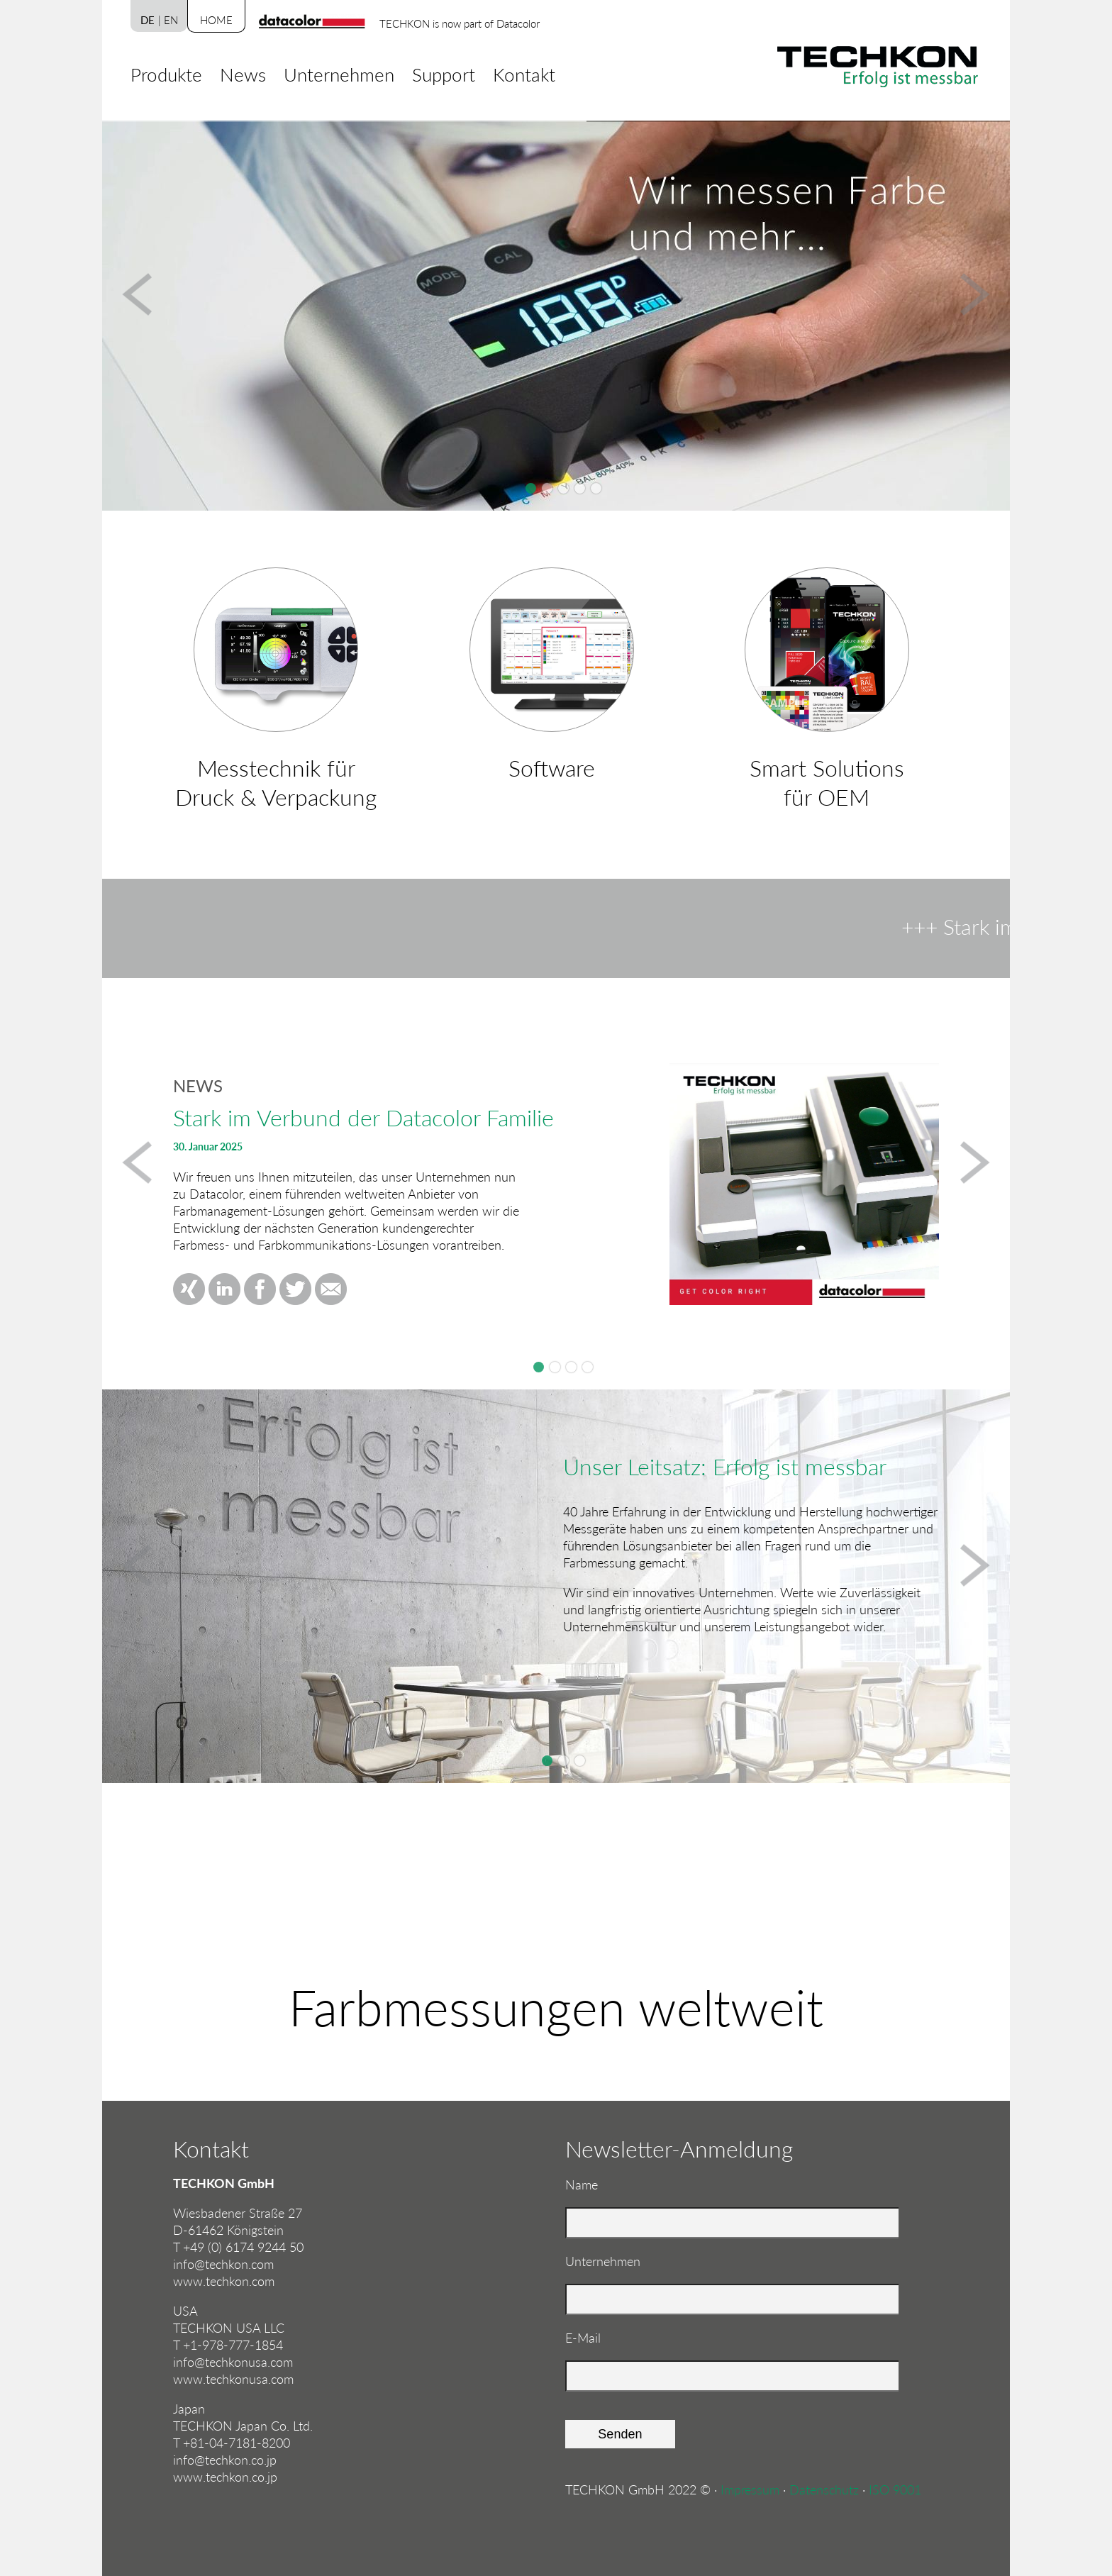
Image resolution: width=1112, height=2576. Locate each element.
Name (592, 2184)
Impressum (750, 2489)
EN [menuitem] (171, 19)
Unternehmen (602, 2261)
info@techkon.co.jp (225, 2459)
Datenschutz (824, 2489)
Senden (620, 2434)
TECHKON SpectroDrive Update (587, 1367)
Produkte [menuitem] (166, 74)
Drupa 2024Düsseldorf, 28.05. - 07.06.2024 (555, 1367)
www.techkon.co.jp (225, 2477)
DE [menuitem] (147, 19)
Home (216, 19)
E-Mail (592, 2337)
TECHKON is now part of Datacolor (459, 23)
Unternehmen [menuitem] (339, 74)
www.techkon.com (223, 2281)
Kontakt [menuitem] (524, 74)
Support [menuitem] (443, 74)
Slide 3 (579, 1760)
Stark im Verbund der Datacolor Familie (538, 1367)
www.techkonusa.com (233, 2379)
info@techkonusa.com (233, 2362)
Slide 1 (547, 1760)
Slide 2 (563, 1760)
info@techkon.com (223, 2264)
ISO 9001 (895, 2489)
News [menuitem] (243, 74)
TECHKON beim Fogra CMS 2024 (571, 1367)
